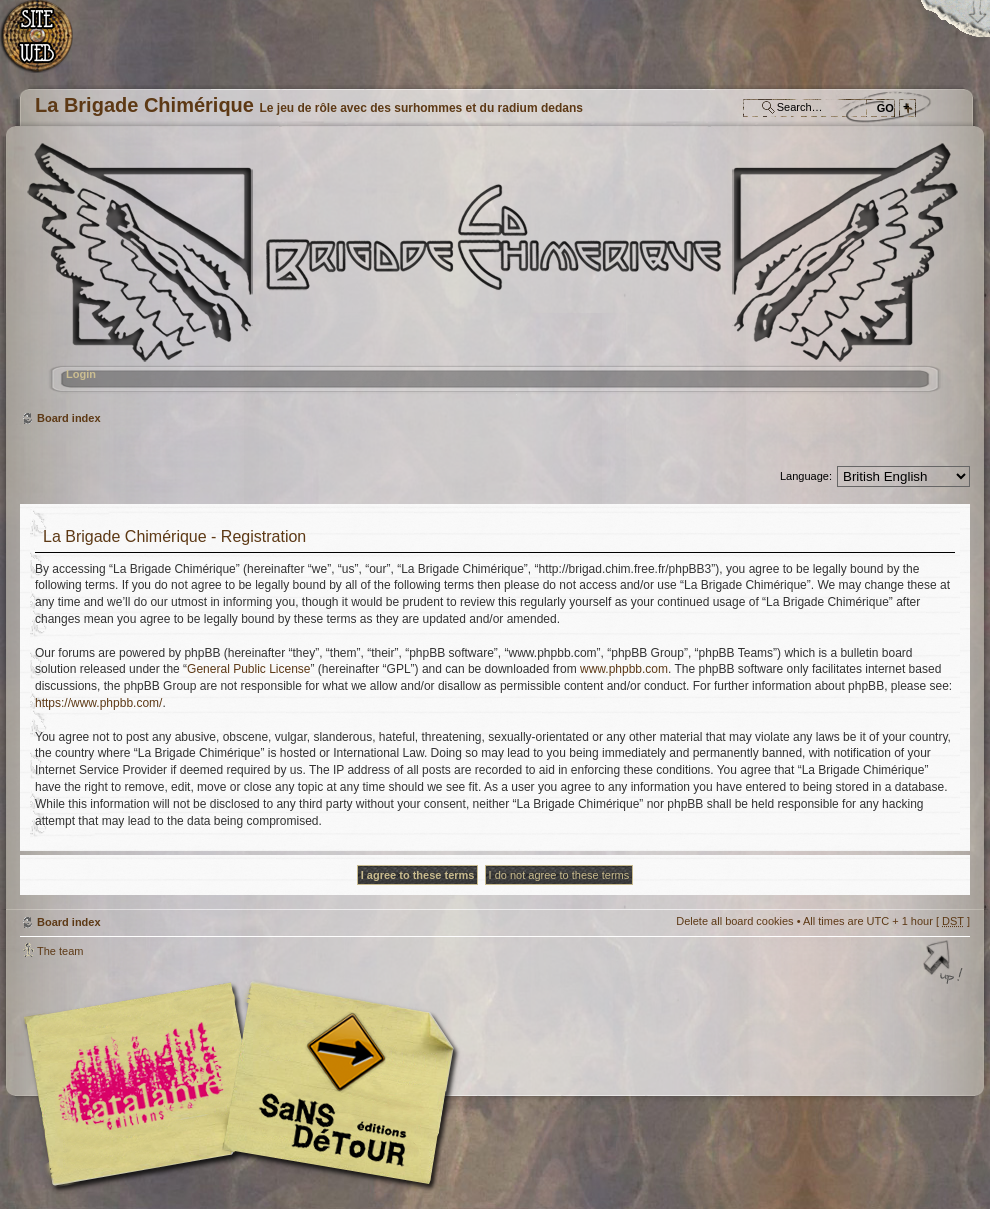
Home (47, 45)
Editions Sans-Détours (335, 1086)
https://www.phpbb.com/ (98, 703)
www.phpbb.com (624, 669)
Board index (492, 275)
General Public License (248, 669)
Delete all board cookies (734, 921)
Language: (806, 476)
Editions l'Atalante (245, 1084)
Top (945, 964)
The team (60, 951)
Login (81, 374)
